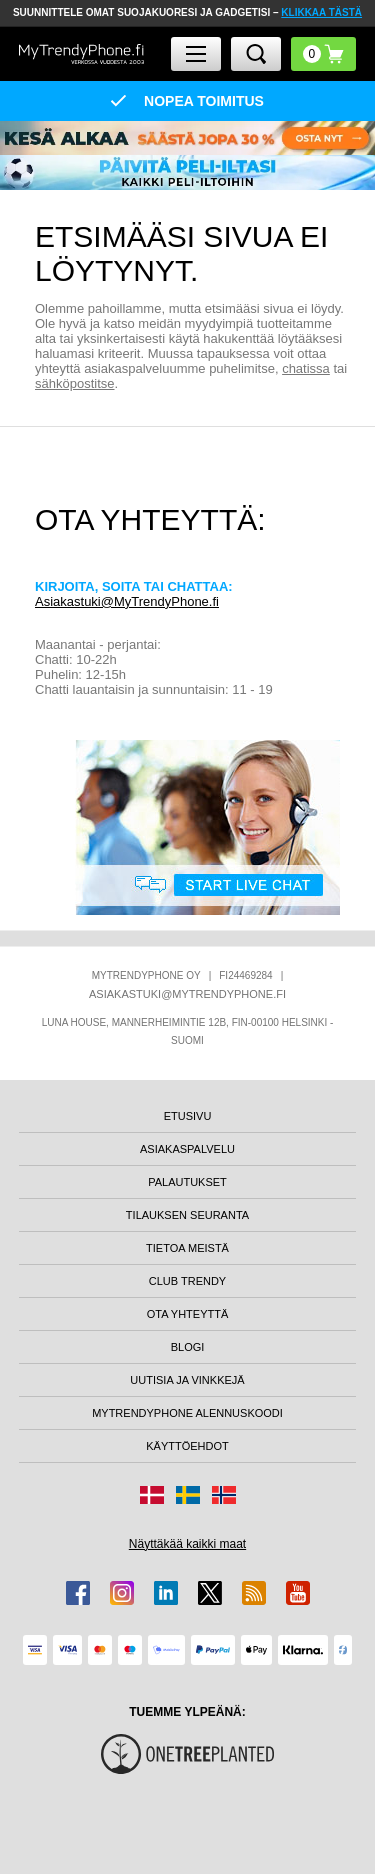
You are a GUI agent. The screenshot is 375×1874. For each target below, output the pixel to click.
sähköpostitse (75, 383)
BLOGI (188, 1347)
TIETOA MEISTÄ (187, 1248)
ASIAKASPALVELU (187, 1149)
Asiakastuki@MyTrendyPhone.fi (127, 601)
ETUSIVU (188, 1116)
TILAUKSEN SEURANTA (187, 1215)
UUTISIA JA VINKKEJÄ (187, 1380)
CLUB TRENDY (187, 1281)
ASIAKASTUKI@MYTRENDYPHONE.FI (187, 994)
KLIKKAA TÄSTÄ (321, 12)
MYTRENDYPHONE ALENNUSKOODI (187, 1413)
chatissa (306, 368)
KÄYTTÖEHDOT (187, 1446)
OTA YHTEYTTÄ (188, 1314)
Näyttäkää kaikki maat (187, 1544)
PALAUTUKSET (187, 1182)
